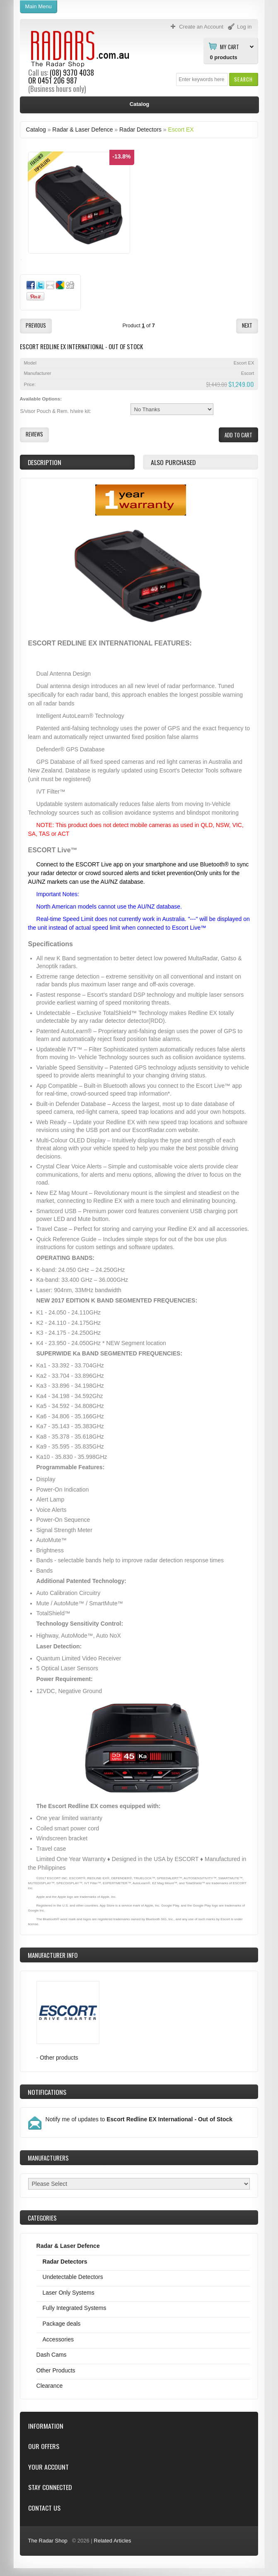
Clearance (49, 2385)
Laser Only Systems (68, 2292)
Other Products (55, 2370)
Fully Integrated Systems (74, 2308)
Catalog (36, 129)
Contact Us (44, 2508)
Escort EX (180, 129)
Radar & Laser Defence (82, 129)
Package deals (62, 2323)
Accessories (58, 2339)
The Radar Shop (48, 2541)
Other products (59, 2057)
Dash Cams (51, 2354)
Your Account (48, 2467)
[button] (243, 79)
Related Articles (112, 2541)
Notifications (47, 2092)
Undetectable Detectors (73, 2277)
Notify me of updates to (139, 2119)
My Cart (229, 46)
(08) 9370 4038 (72, 72)
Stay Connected (50, 2487)
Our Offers (43, 2446)
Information (45, 2426)
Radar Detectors (140, 129)
